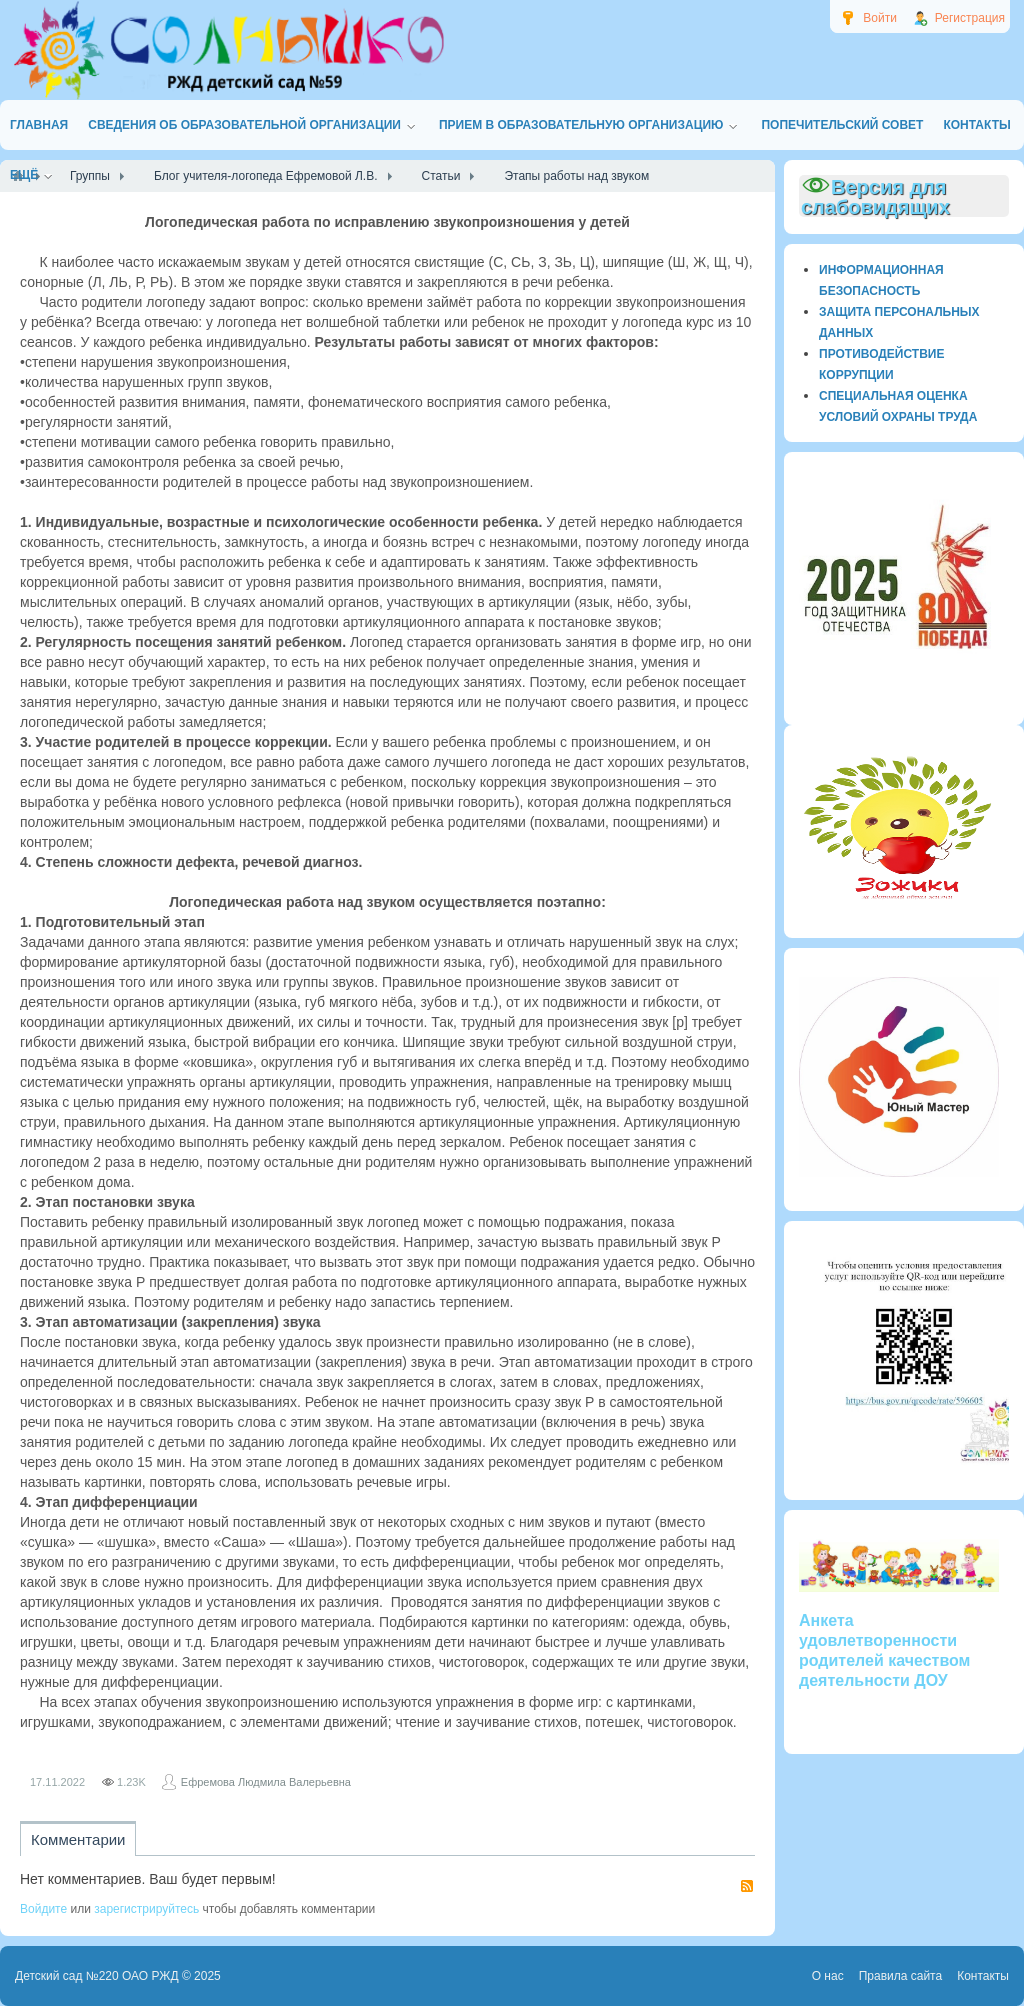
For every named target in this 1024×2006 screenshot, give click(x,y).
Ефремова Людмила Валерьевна (266, 1782)
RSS (747, 1886)
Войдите (43, 1909)
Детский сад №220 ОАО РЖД (97, 1976)
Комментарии (78, 1839)
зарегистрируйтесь (146, 1909)
